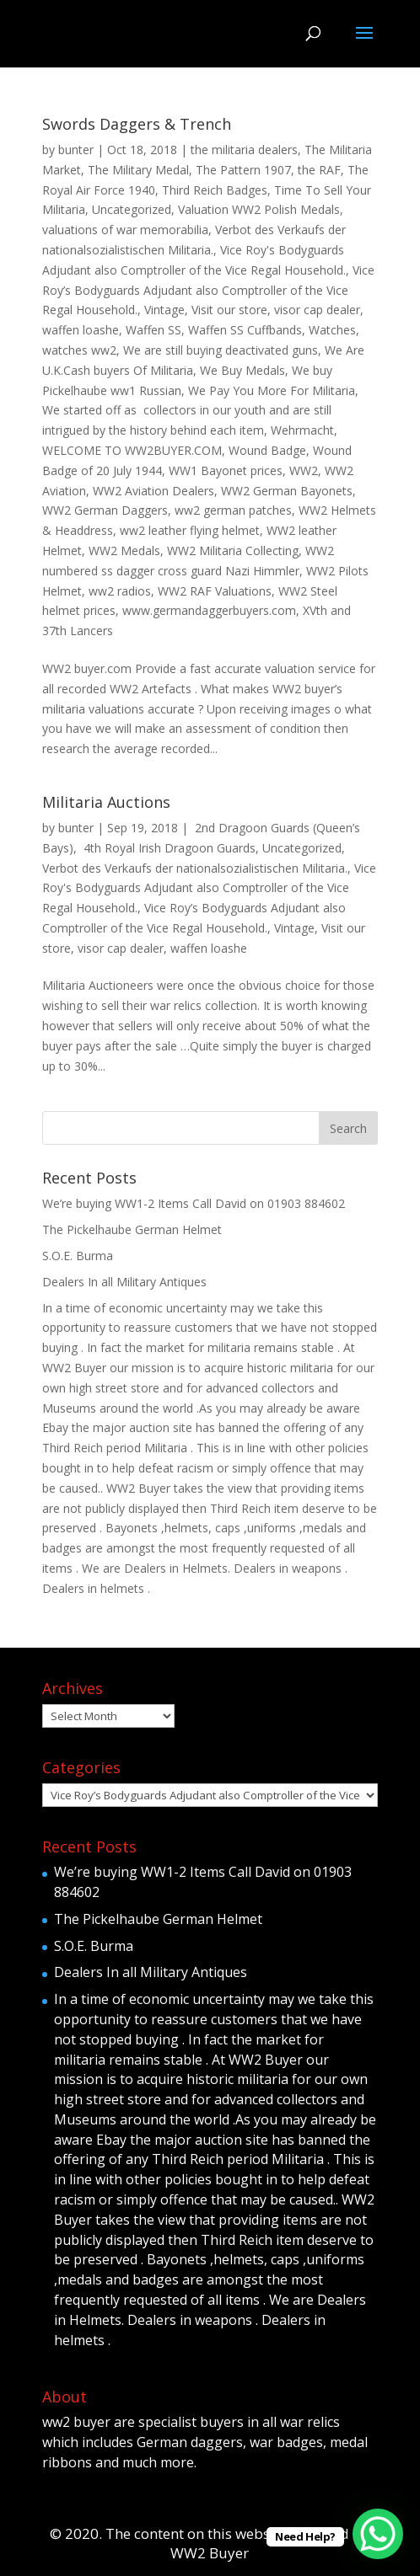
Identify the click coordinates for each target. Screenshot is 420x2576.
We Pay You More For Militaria (271, 390)
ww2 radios (120, 591)
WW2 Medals (124, 550)
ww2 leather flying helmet (190, 530)
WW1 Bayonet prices (226, 470)
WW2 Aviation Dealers (153, 491)
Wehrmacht (302, 430)
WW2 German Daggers (105, 510)
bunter (76, 150)
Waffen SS (153, 330)
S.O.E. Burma (77, 1256)
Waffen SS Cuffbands (245, 330)
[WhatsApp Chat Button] (378, 2534)
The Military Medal (138, 170)
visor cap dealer (317, 310)
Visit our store (229, 310)
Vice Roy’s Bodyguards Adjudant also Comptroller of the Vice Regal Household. (208, 290)
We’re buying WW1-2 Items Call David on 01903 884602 (193, 1203)
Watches (332, 330)
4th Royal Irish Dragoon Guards (168, 848)
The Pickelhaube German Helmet (132, 1229)
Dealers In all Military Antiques (124, 1282)
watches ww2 (79, 350)
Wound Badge (267, 450)
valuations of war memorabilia (125, 230)
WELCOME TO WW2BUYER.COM (132, 450)
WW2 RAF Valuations (215, 591)
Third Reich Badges (214, 190)
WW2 (303, 470)
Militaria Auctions (106, 802)
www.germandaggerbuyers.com (209, 610)
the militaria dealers (244, 150)
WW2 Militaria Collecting (233, 550)
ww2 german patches (233, 510)
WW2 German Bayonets (287, 491)
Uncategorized (131, 209)
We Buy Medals (242, 370)
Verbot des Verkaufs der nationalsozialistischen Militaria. (194, 868)
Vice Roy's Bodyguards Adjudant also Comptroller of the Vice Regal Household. (209, 888)
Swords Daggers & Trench (136, 124)
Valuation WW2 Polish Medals (259, 209)
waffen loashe (80, 330)
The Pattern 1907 (243, 170)
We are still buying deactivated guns (220, 350)
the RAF (319, 170)
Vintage (164, 310)
